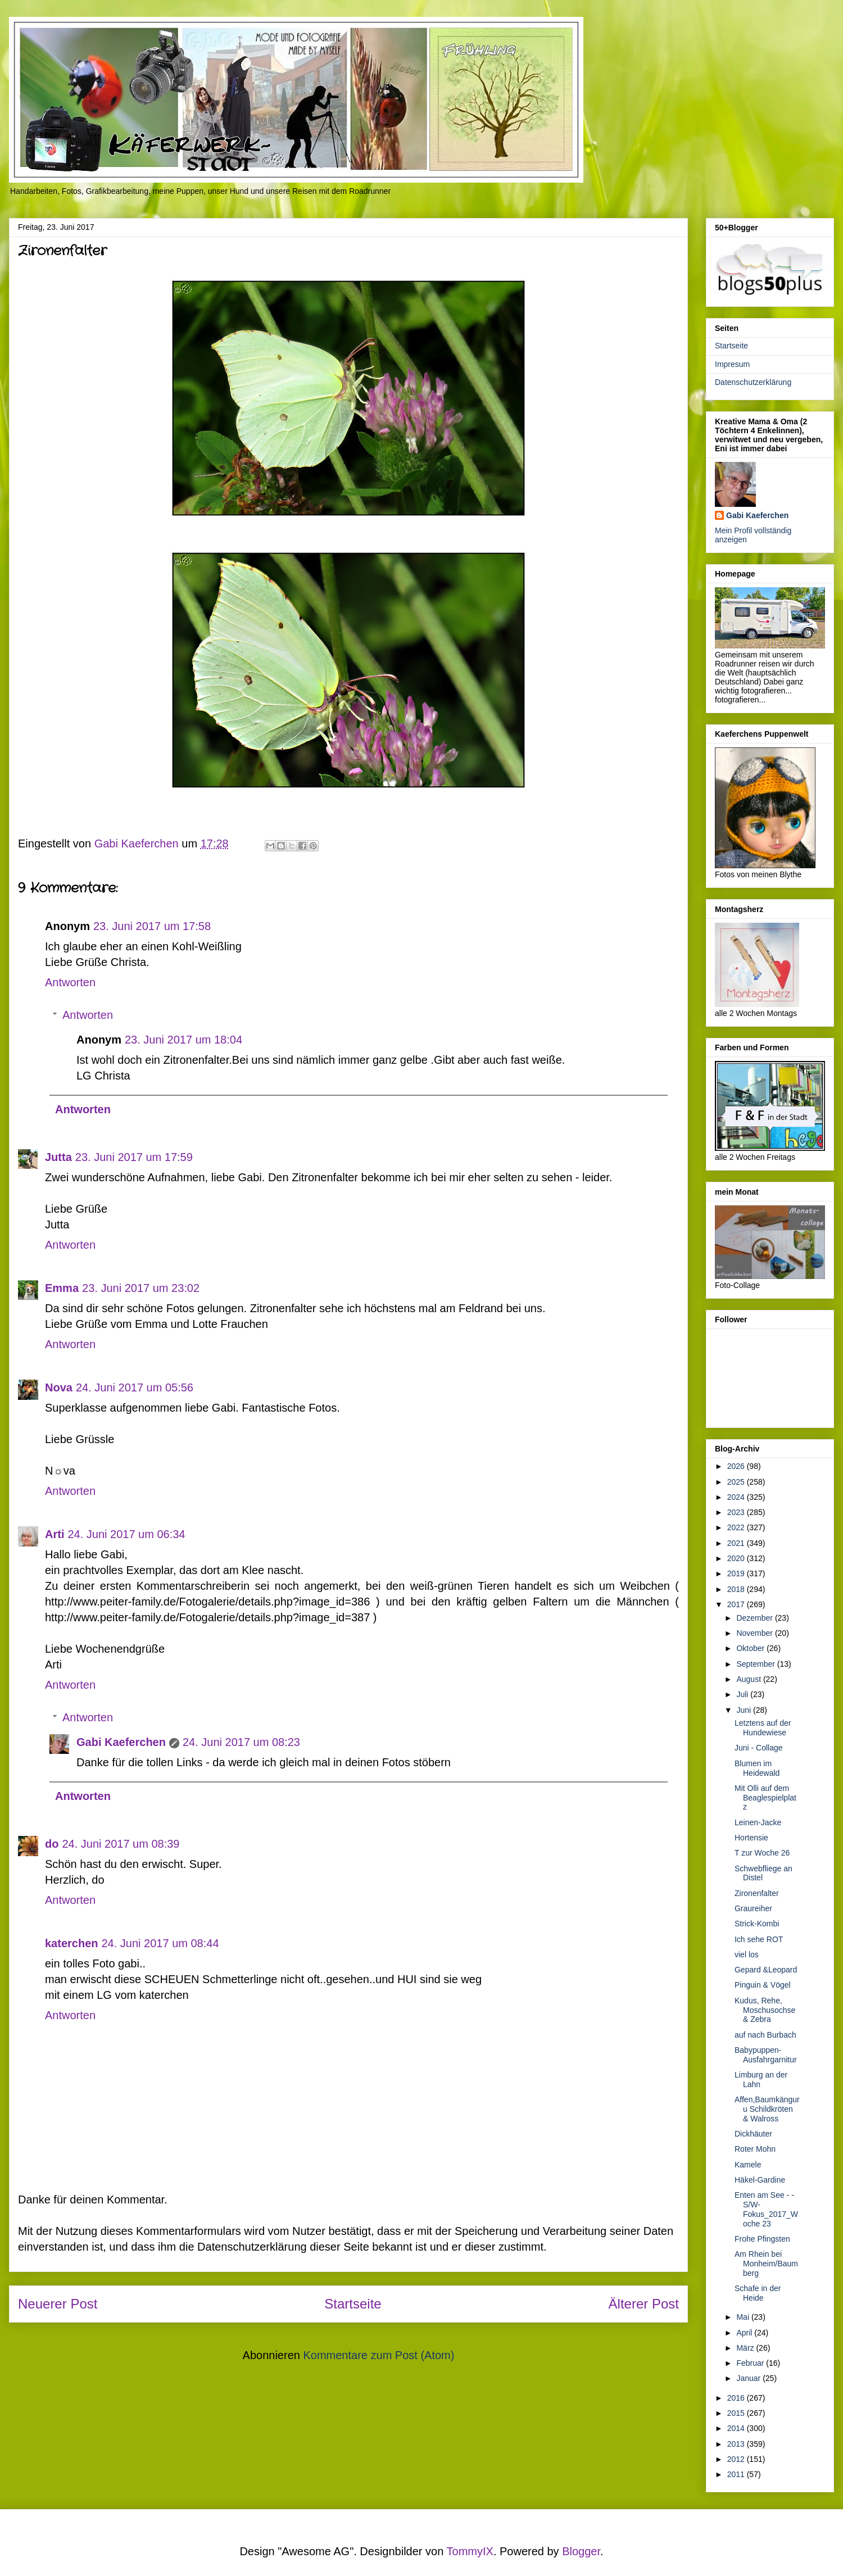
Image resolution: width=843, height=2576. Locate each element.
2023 (737, 1512)
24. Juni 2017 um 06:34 (126, 1534)
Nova (58, 1387)
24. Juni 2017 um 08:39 (120, 1844)
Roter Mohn (755, 2148)
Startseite (352, 2303)
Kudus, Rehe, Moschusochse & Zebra (765, 2010)
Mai (743, 2316)
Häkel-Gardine (760, 2179)
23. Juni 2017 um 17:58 (152, 926)
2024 (737, 1497)
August (749, 1679)
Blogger (581, 2551)
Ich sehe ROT (759, 1939)
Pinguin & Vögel (763, 1984)
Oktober (751, 1648)
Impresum (732, 364)
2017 (737, 1604)
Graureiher (753, 1908)
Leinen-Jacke (758, 1822)
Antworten (70, 982)
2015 (737, 2413)
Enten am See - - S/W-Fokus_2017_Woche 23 (766, 2209)
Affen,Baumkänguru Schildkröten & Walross (767, 2109)
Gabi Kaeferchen (121, 1742)
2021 (737, 1543)
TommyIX (470, 2551)
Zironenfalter (757, 1893)
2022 (737, 1527)
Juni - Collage (759, 1747)
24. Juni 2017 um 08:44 (160, 1943)
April (745, 2332)
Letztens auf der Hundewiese (763, 1727)
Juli (743, 1694)
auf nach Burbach (765, 2034)
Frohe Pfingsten (762, 2238)
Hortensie (751, 1837)
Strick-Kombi (757, 1923)
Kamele (748, 2164)
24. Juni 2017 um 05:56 (134, 1387)
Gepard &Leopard (766, 1969)
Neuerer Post (57, 2303)
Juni (744, 1710)
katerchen (71, 1943)
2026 (737, 1466)
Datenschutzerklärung (753, 382)
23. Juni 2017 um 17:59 (134, 1157)
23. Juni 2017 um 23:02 (141, 1288)
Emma (62, 1288)
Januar (749, 2378)
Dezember (755, 1617)
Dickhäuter (753, 2133)
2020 (737, 1558)
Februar (751, 2363)
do (51, 1844)
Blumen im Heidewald (757, 1768)
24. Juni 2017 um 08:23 (241, 1742)
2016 (737, 2397)
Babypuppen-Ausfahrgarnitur (766, 2055)
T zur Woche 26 (762, 1852)
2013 (737, 2443)
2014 (737, 2428)
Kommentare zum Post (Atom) (378, 2355)
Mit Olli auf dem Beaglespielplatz (765, 1798)
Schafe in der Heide (758, 2293)
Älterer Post (644, 2303)
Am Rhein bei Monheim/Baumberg (766, 2264)
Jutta (58, 1157)
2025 (737, 1481)
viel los (747, 1954)
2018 (737, 1589)
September (756, 1663)
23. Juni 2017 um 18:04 (183, 1039)
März (746, 2347)
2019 (737, 1573)
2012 (737, 2459)
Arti (54, 1534)
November (755, 1633)
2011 (737, 2474)
